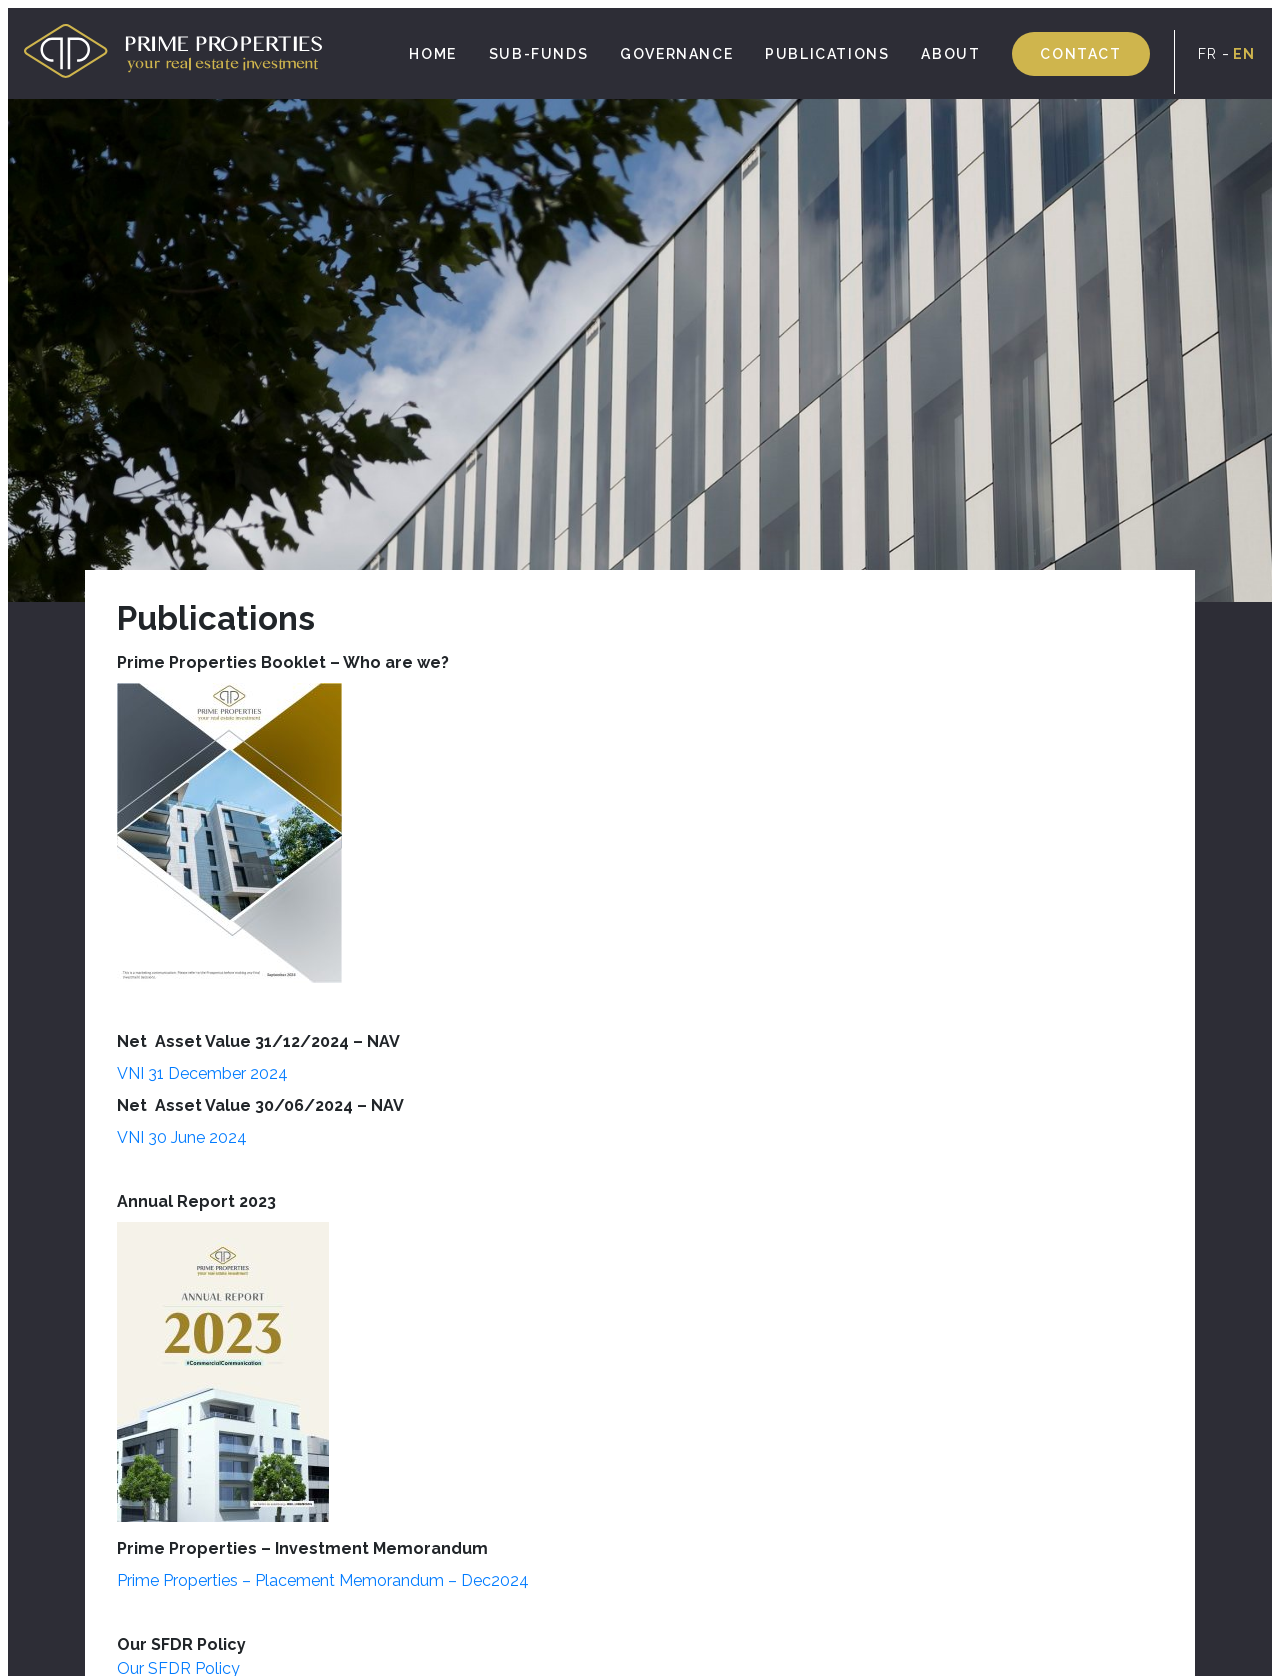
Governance (676, 54)
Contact (1080, 54)
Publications (827, 54)
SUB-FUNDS (538, 54)
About (950, 54)
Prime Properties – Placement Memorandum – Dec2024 (323, 1580)
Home (432, 54)
